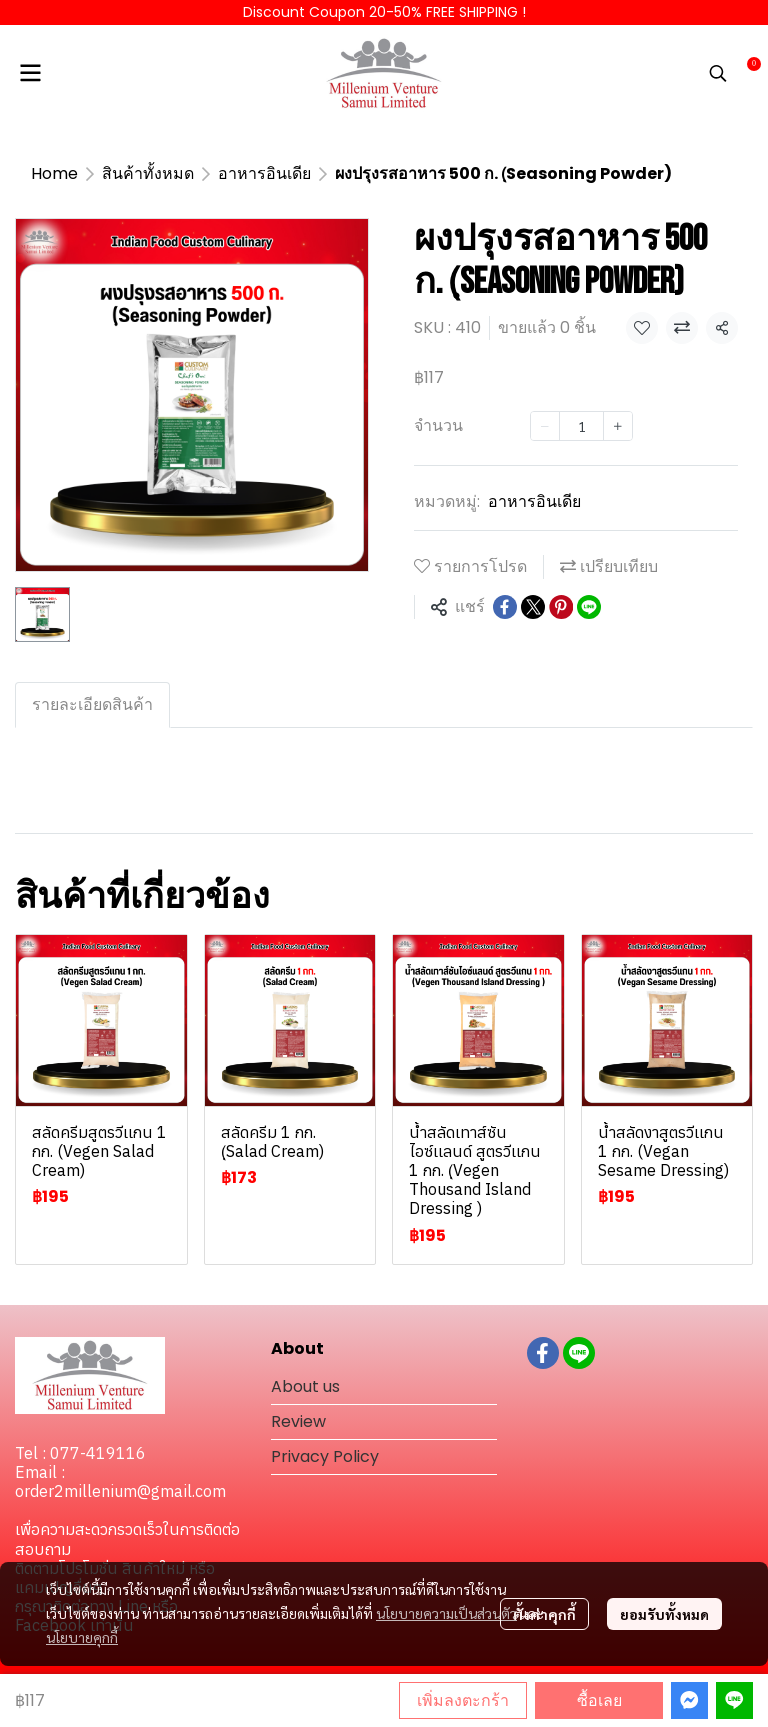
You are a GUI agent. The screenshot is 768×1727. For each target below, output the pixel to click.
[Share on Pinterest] (561, 607)
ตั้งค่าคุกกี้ (544, 1614)
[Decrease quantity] (545, 426)
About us (305, 1386)
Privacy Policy (325, 1456)
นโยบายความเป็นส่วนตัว (446, 1613)
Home (54, 173)
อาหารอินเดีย (264, 173)
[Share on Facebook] (505, 607)
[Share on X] (533, 607)
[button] (718, 73)
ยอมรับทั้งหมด (664, 1614)
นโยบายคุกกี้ (82, 1637)
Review (298, 1421)
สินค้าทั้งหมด (148, 173)
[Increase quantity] (618, 426)
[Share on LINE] (589, 607)
